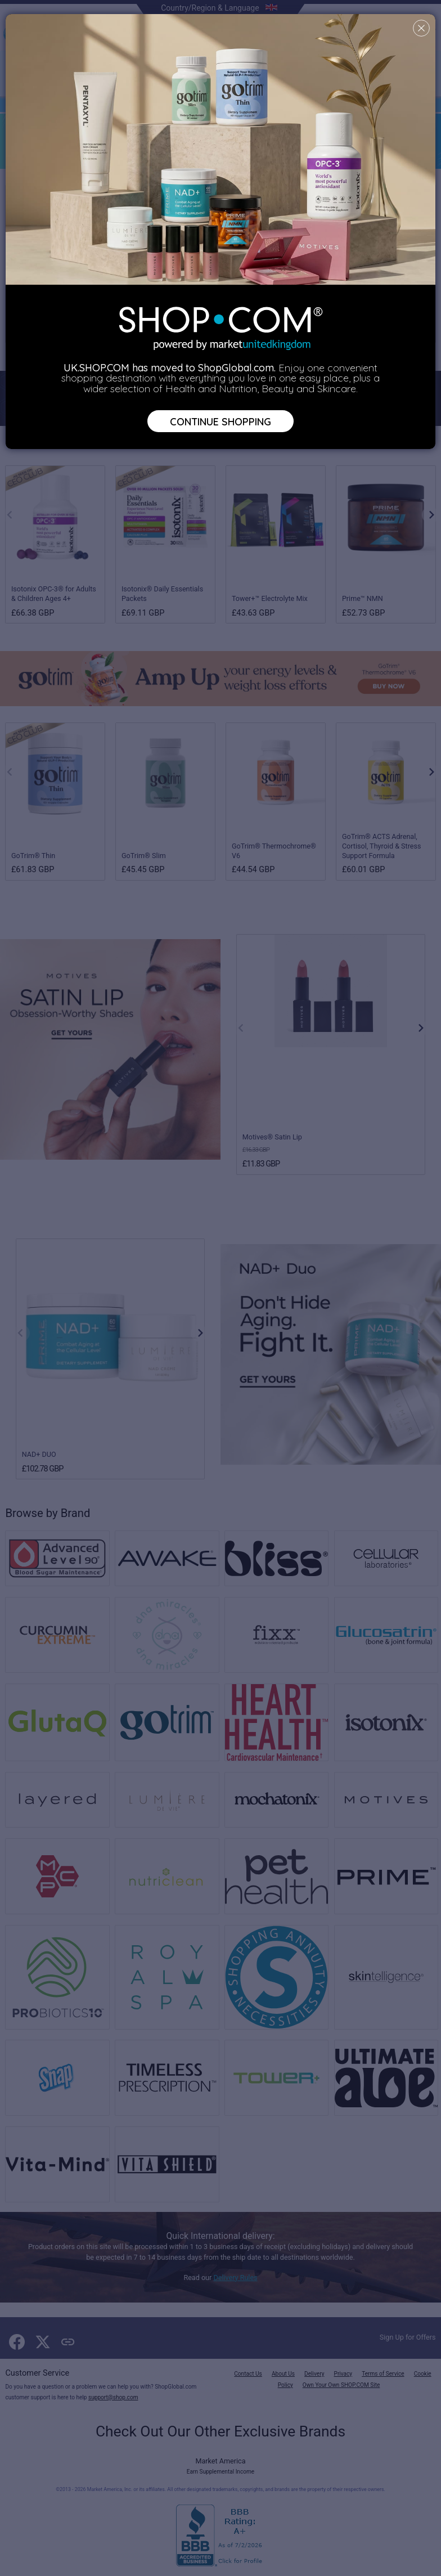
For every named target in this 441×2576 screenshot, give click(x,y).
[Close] (421, 28)
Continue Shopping (220, 421)
